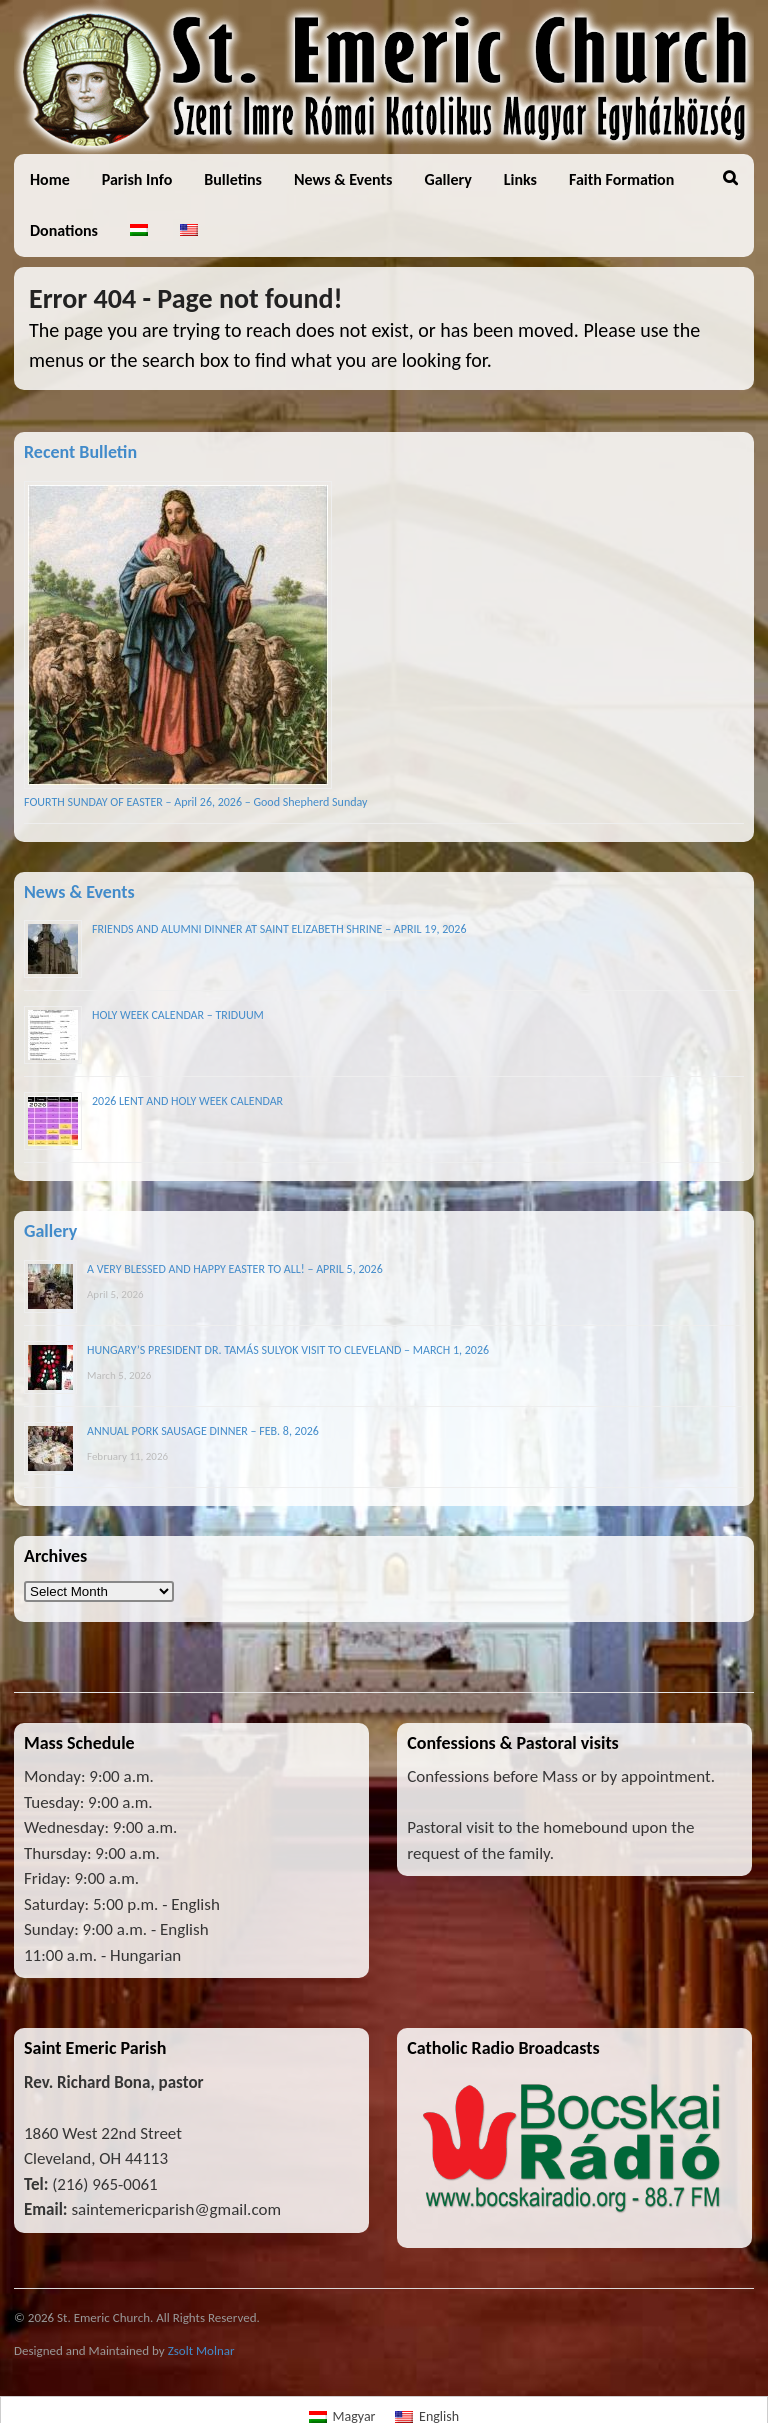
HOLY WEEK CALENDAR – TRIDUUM (178, 1015)
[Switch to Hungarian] (139, 230)
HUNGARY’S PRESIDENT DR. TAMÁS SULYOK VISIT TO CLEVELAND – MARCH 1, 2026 (288, 1350)
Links (520, 179)
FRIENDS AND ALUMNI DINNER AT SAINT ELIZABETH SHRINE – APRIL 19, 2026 (279, 929)
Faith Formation (621, 179)
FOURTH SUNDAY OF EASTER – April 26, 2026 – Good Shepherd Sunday (195, 802)
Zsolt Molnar (201, 2350)
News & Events (343, 179)
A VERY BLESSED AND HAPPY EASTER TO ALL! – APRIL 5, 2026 (235, 1269)
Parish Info (137, 179)
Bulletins (233, 179)
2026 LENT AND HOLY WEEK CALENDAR (187, 1101)
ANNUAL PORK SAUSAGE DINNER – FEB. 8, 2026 (203, 1431)
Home (50, 179)
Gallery (447, 179)
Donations (64, 230)
